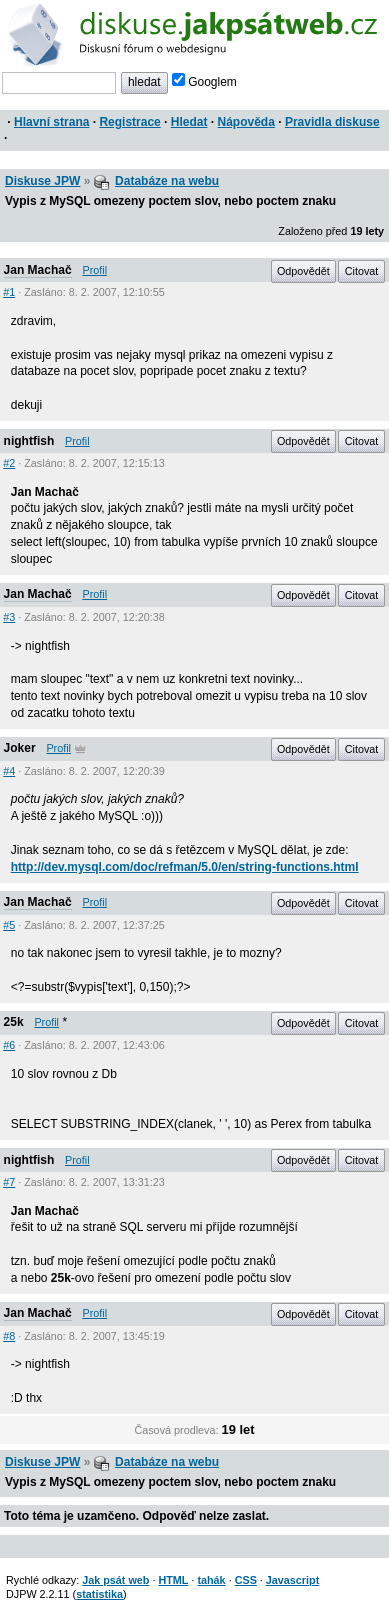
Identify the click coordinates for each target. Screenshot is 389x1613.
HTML (173, 1580)
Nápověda (246, 122)
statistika (99, 1594)
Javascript (292, 1580)
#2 (9, 463)
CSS (246, 1580)
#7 (9, 1182)
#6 (9, 1045)
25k (14, 1022)
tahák (211, 1580)
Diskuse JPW (42, 181)
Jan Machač (38, 270)
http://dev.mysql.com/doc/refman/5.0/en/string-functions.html (185, 867)
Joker (20, 748)
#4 (9, 771)
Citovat (362, 271)
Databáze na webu (167, 181)
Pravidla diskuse (332, 122)
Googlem (204, 82)
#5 (9, 925)
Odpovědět (303, 271)
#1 (9, 292)
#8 (9, 1336)
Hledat (189, 122)
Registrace (129, 122)
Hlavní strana (51, 122)
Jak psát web (115, 1580)
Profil (94, 270)
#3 (9, 617)
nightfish (29, 441)
